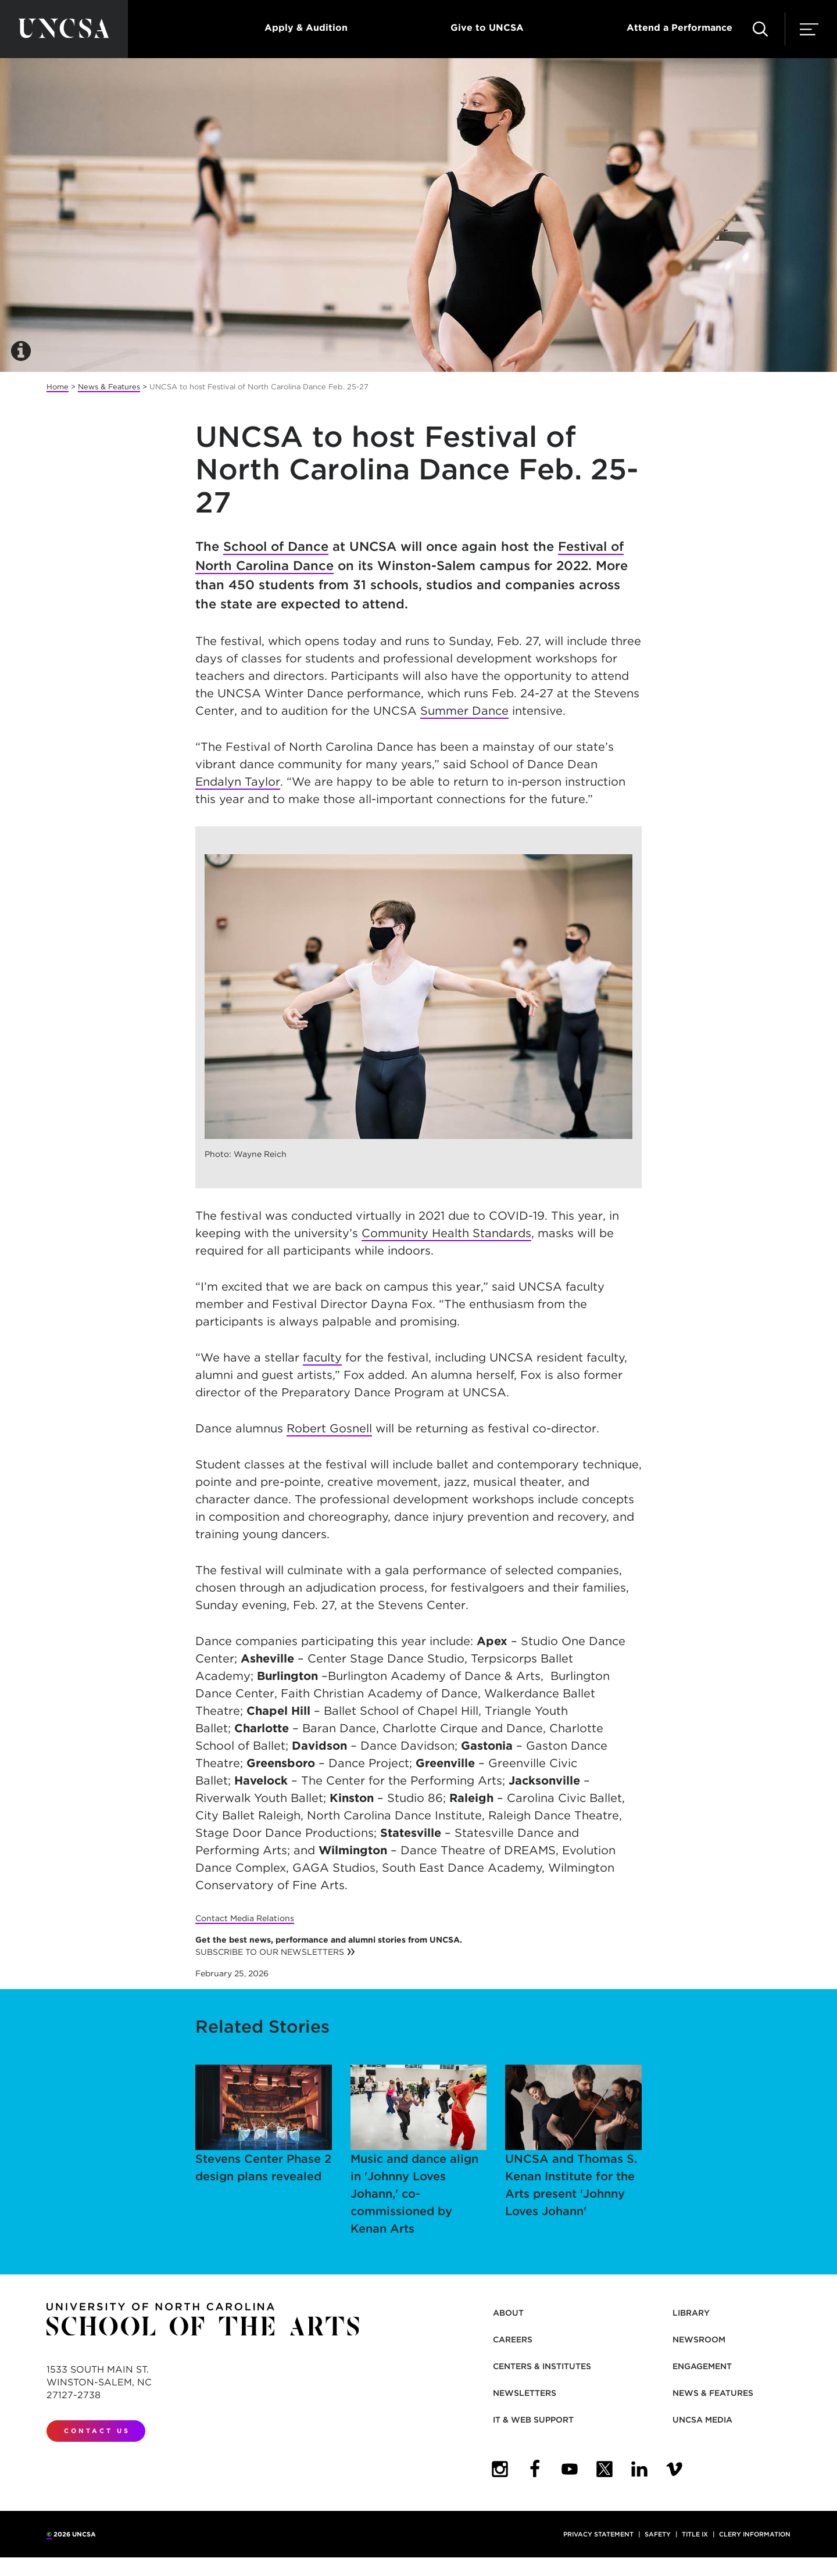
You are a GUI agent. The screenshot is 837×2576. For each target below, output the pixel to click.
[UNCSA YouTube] (570, 2469)
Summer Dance (464, 711)
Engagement (702, 2366)
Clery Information (755, 2534)
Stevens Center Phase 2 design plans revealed (263, 2124)
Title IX (695, 2534)
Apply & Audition (306, 27)
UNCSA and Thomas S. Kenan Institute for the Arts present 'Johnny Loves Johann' (573, 2141)
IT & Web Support (533, 2419)
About (508, 2312)
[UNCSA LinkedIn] (639, 2469)
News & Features (109, 386)
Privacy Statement (598, 2534)
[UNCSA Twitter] (604, 2469)
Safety (658, 2534)
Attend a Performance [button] (679, 27)
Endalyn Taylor (237, 782)
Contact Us (97, 2431)
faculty (322, 1357)
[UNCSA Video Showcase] (674, 2469)
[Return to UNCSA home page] (64, 29)
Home (57, 386)
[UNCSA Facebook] (535, 2469)
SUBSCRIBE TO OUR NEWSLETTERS (269, 1952)
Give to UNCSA (487, 27)
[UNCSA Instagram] (500, 2469)
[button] (760, 29)
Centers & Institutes (542, 2366)
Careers (512, 2339)
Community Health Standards (446, 1233)
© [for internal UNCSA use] (49, 2534)
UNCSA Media (702, 2419)
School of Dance (275, 546)
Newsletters (524, 2393)
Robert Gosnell (329, 1428)
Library (691, 2312)
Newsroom (699, 2339)
